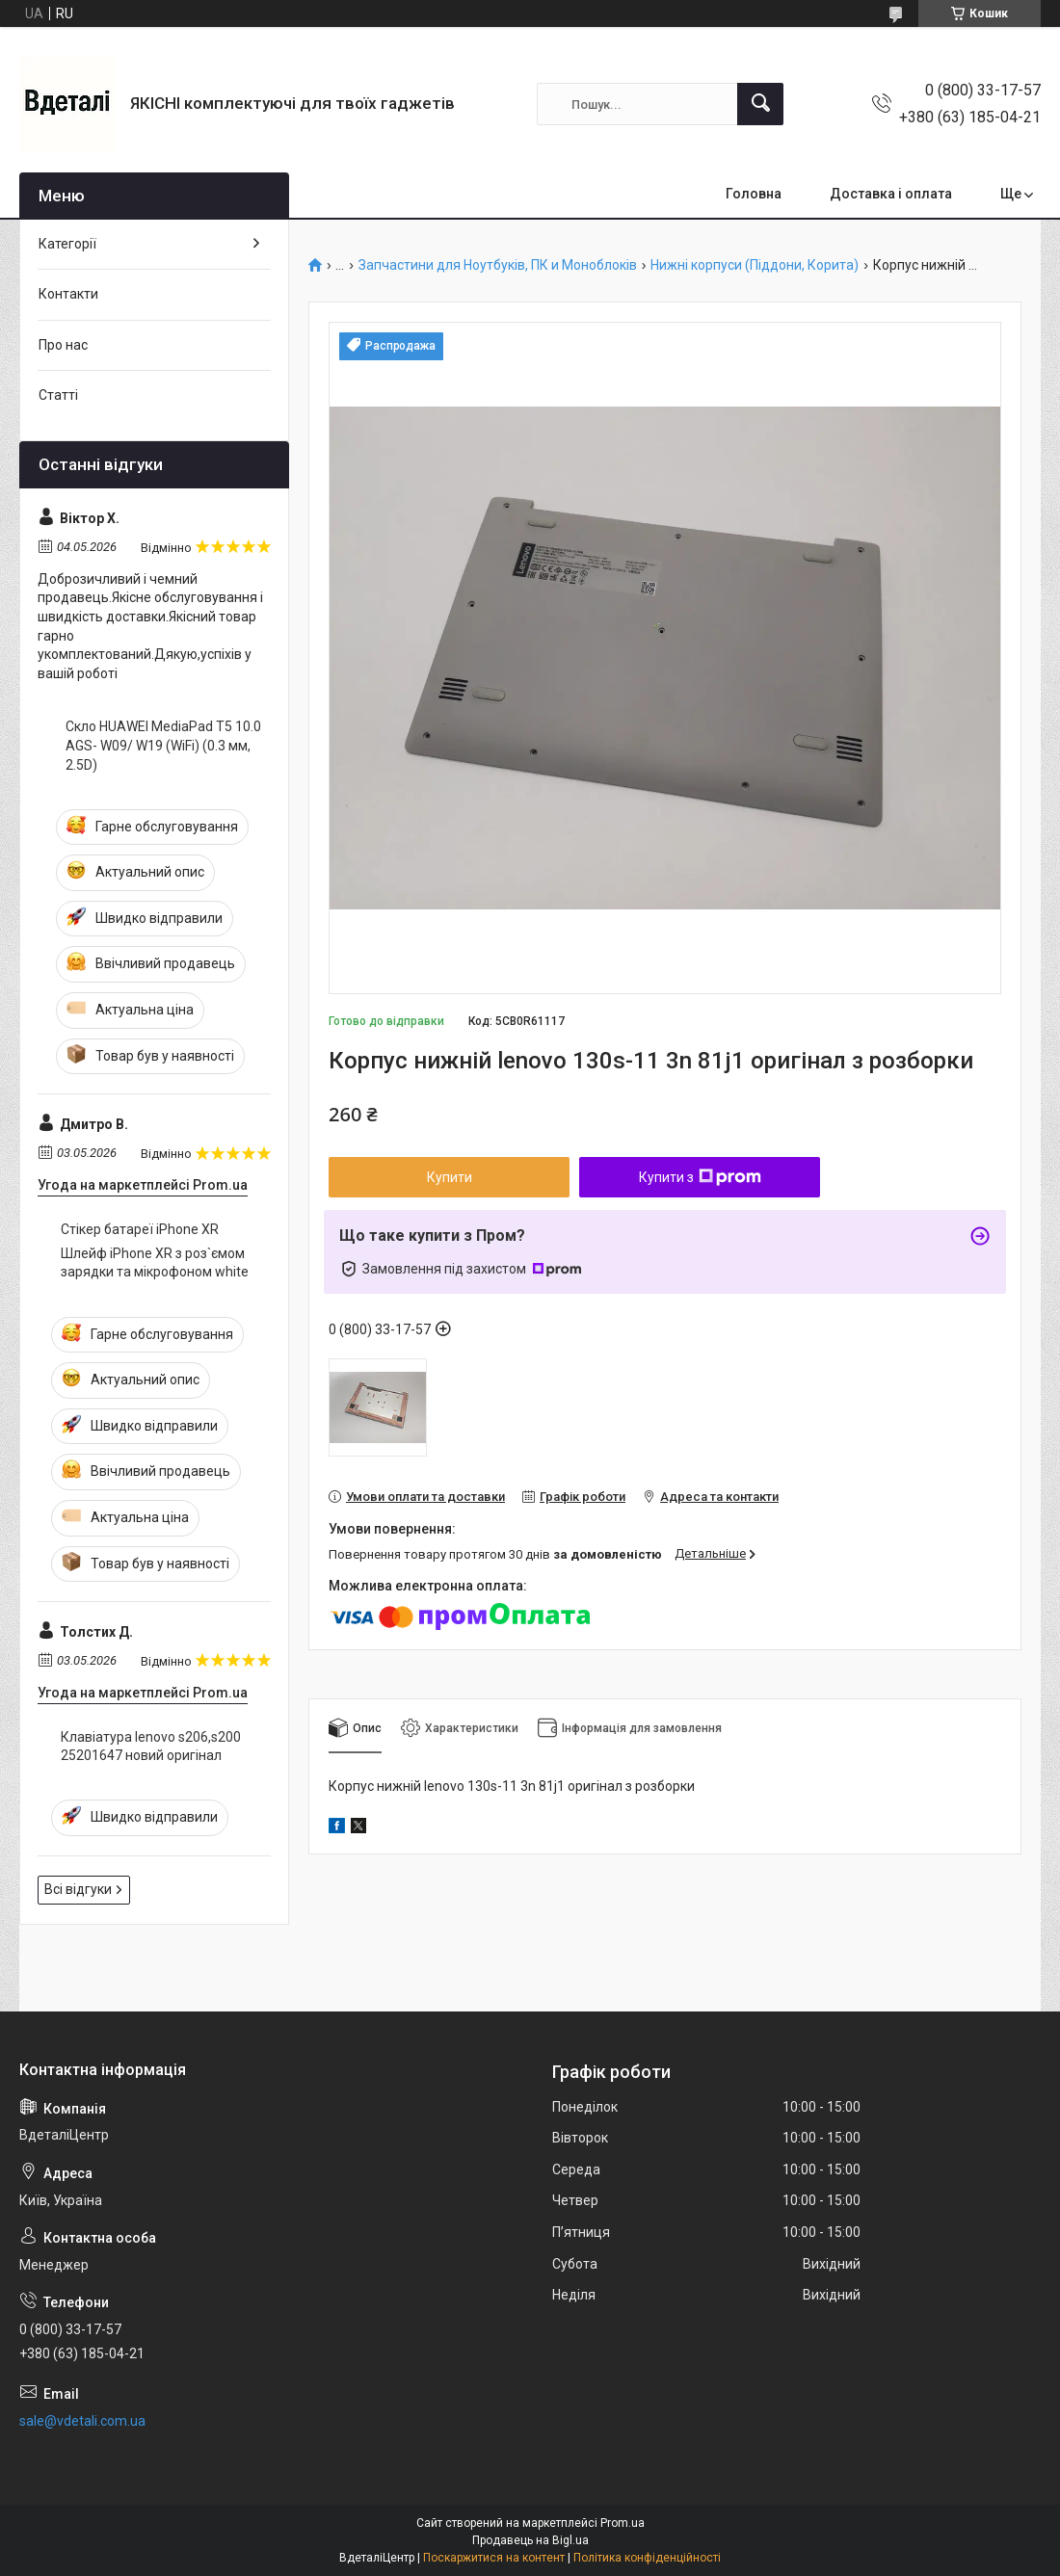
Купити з (700, 1177)
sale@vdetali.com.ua (82, 2421)
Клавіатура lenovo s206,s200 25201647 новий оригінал (151, 1746)
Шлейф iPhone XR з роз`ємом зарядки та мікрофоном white (155, 1263)
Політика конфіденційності (647, 2557)
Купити (449, 1177)
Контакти (68, 294)
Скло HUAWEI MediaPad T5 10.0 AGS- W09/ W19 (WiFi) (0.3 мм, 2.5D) (163, 745)
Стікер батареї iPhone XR (140, 1229)
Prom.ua (622, 2523)
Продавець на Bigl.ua (530, 2540)
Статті (58, 395)
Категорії (67, 243)
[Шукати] (760, 104)
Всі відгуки (78, 1889)
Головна (754, 193)
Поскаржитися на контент (494, 2557)
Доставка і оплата (891, 193)
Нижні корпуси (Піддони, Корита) (754, 265)
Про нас (63, 345)
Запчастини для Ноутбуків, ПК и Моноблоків (497, 265)
